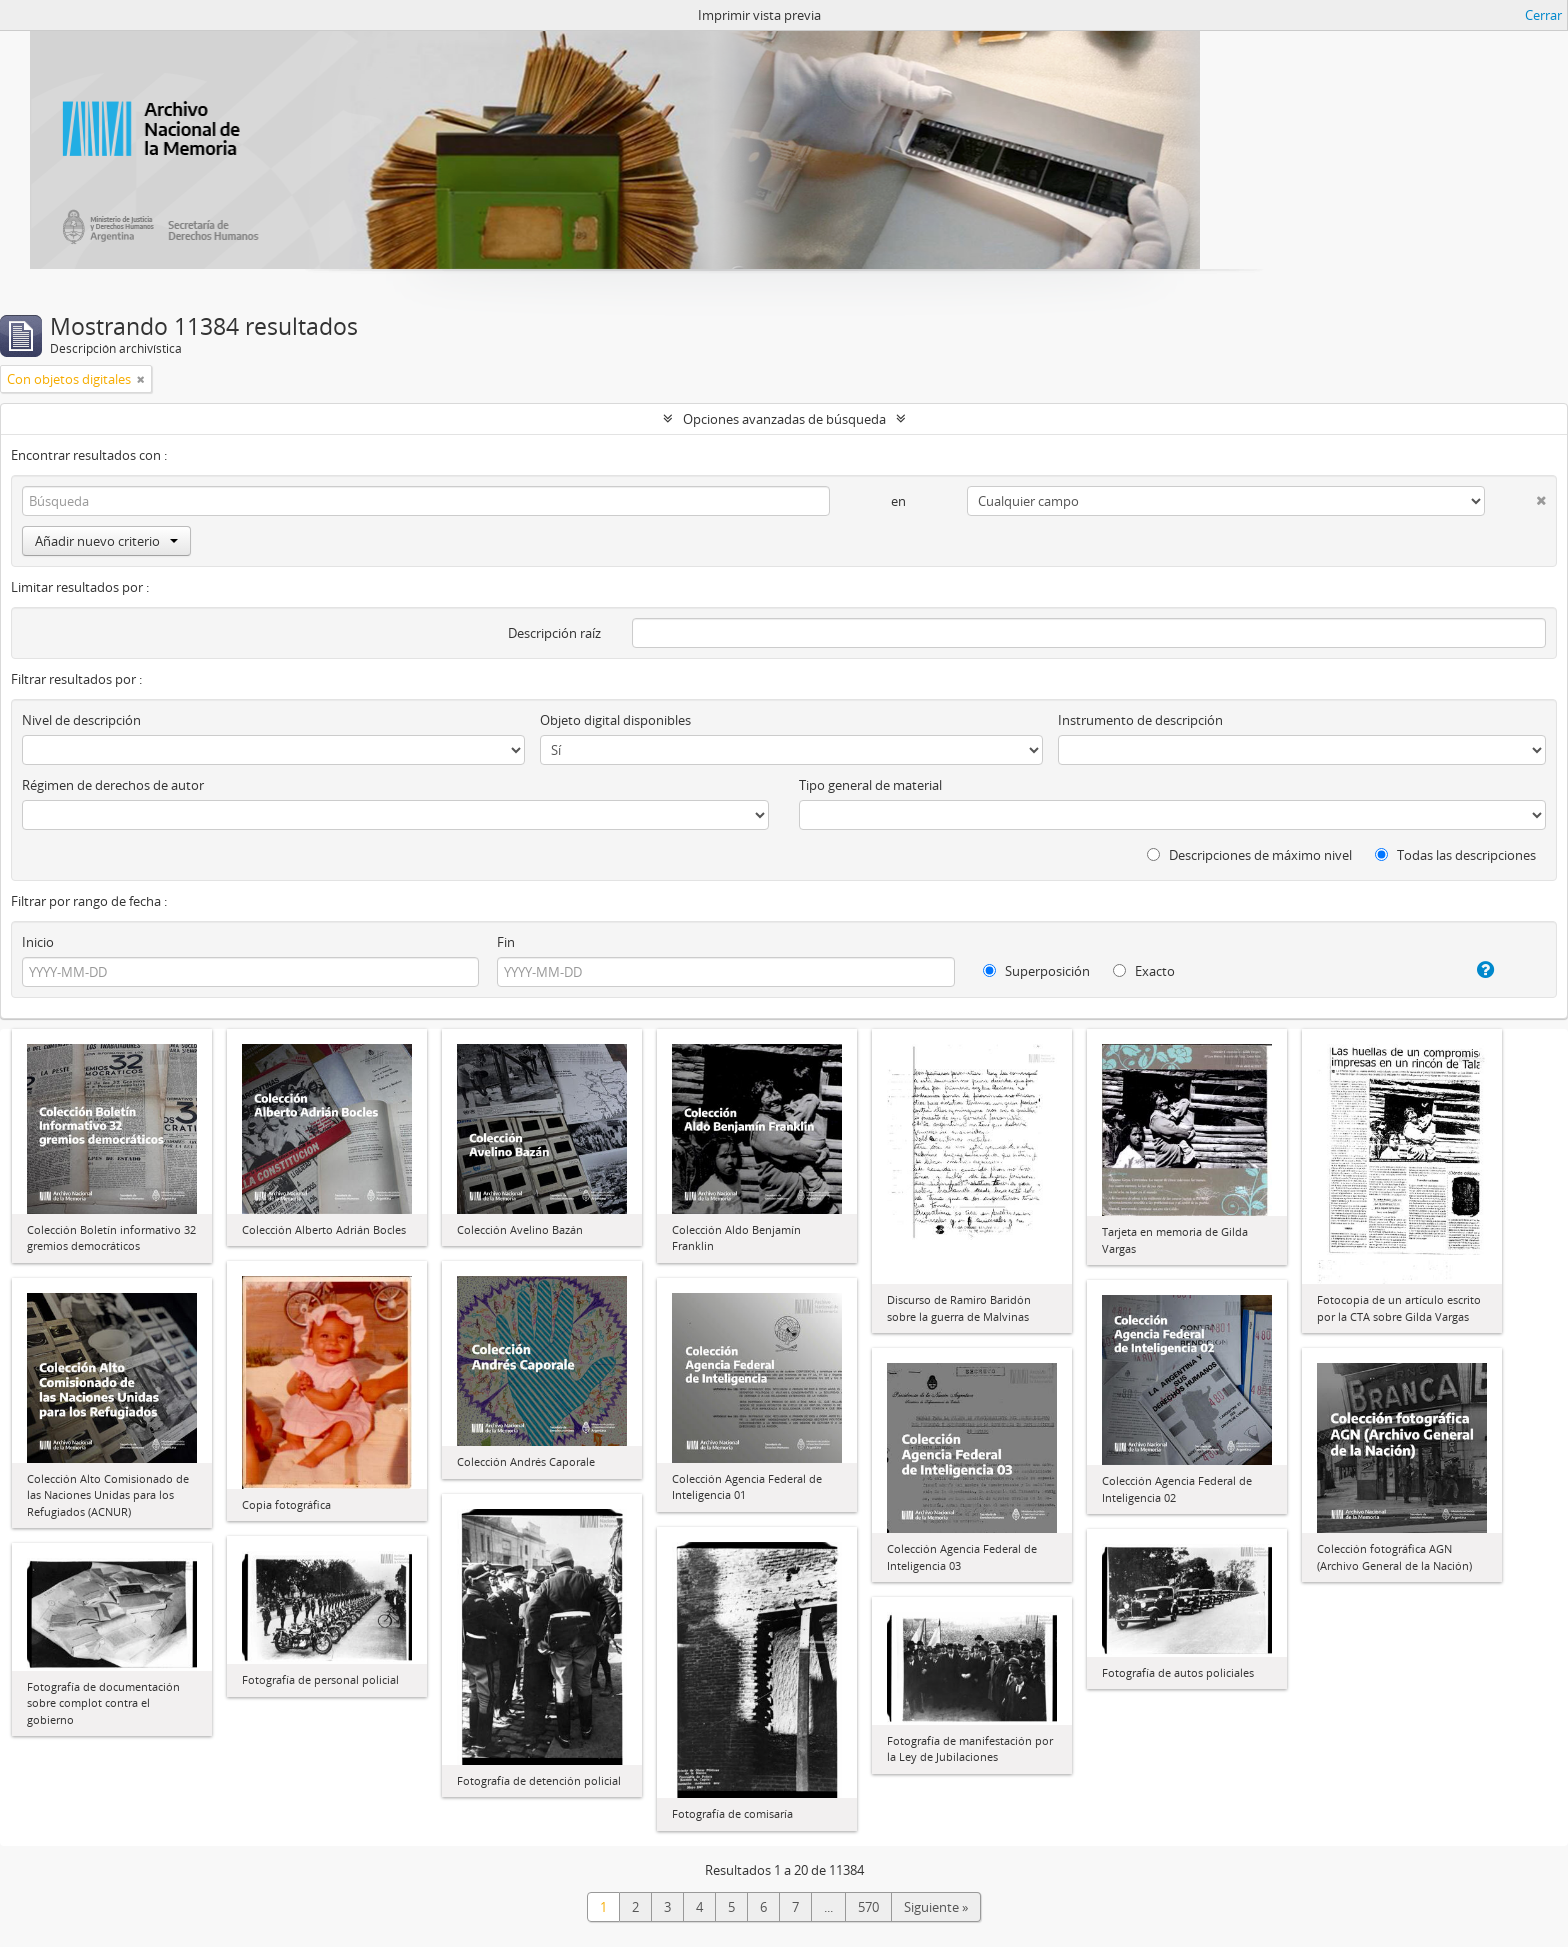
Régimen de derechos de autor (113, 785)
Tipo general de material (870, 785)
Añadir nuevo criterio (106, 541)
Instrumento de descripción (1140, 720)
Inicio (38, 942)
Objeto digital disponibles (615, 720)
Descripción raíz (554, 633)
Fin (506, 942)
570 (868, 1907)
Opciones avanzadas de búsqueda (784, 419)
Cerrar (1543, 15)
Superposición (1036, 971)
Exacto (1144, 971)
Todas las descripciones (1455, 855)
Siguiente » (936, 1907)
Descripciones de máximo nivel (1249, 855)
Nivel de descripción (81, 720)
